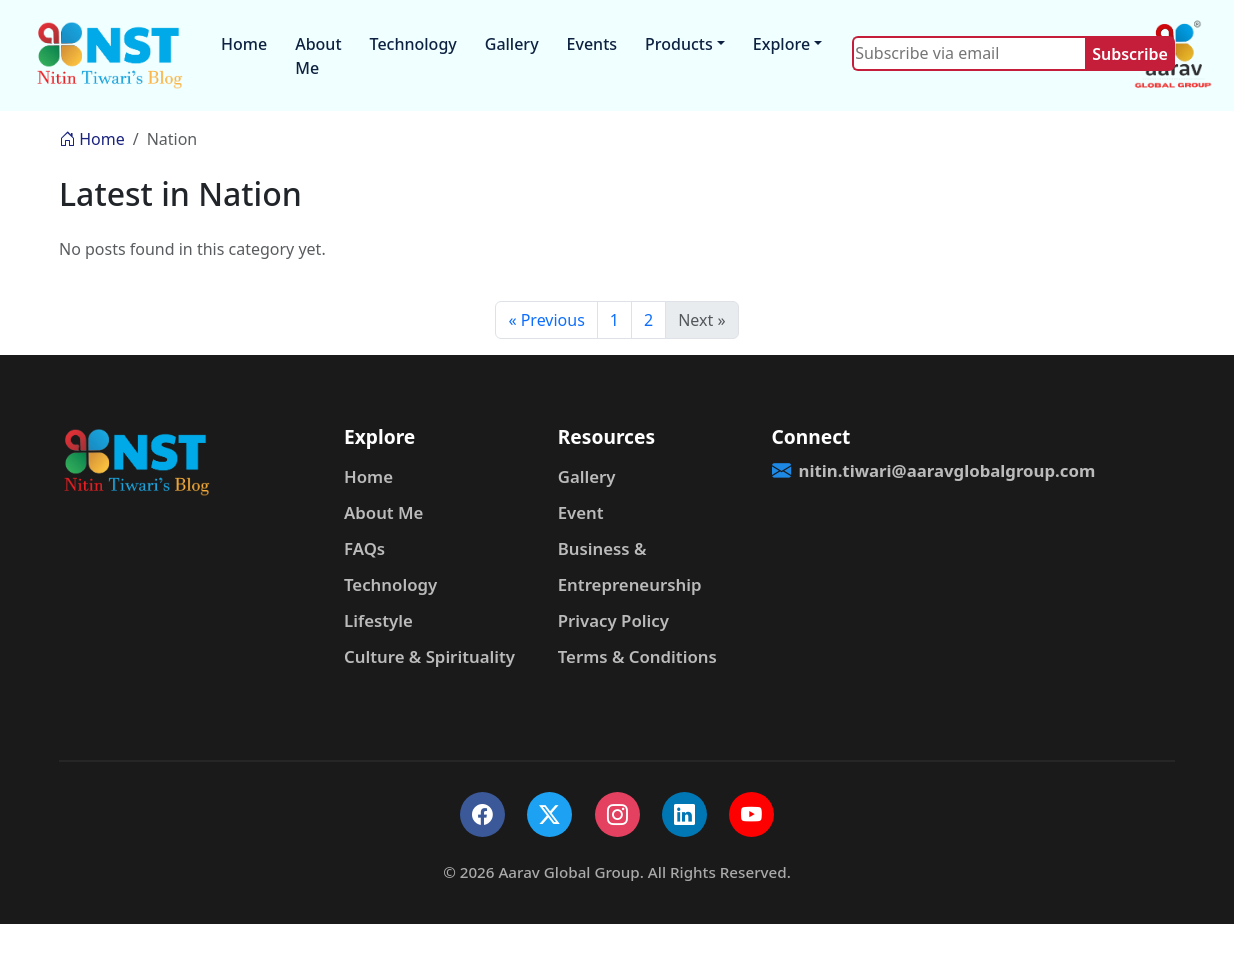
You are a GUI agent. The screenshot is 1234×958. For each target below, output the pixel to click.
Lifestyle (378, 620)
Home (244, 44)
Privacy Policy (613, 620)
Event (581, 512)
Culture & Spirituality (429, 656)
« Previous (546, 320)
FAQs (364, 548)
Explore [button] (781, 44)
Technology (413, 44)
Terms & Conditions (637, 656)
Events (592, 44)
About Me (318, 56)
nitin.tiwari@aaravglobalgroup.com (867, 470)
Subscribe (1130, 54)
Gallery (512, 44)
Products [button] (679, 44)
